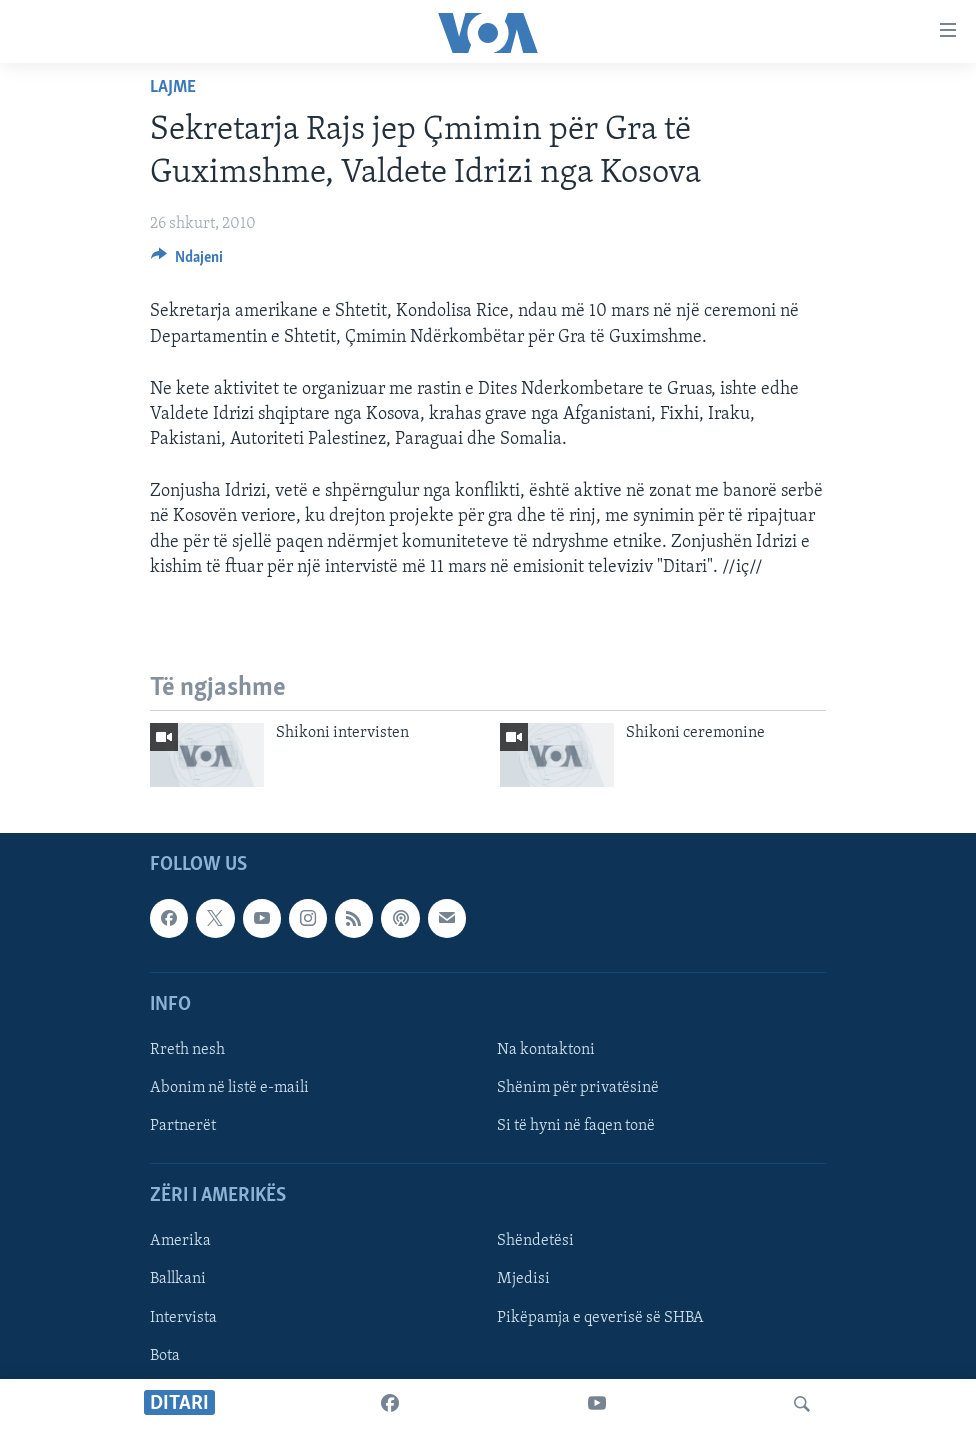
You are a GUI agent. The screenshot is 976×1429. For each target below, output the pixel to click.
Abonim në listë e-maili (229, 1088)
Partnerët (183, 1126)
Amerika (180, 1242)
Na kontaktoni (546, 1050)
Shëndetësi (535, 1242)
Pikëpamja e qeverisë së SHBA (600, 1318)
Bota (165, 1356)
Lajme (173, 87)
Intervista (183, 1318)
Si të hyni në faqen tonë (576, 1126)
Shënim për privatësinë (578, 1088)
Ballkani (178, 1280)
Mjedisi (523, 1280)
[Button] (187, 262)
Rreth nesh (187, 1050)
